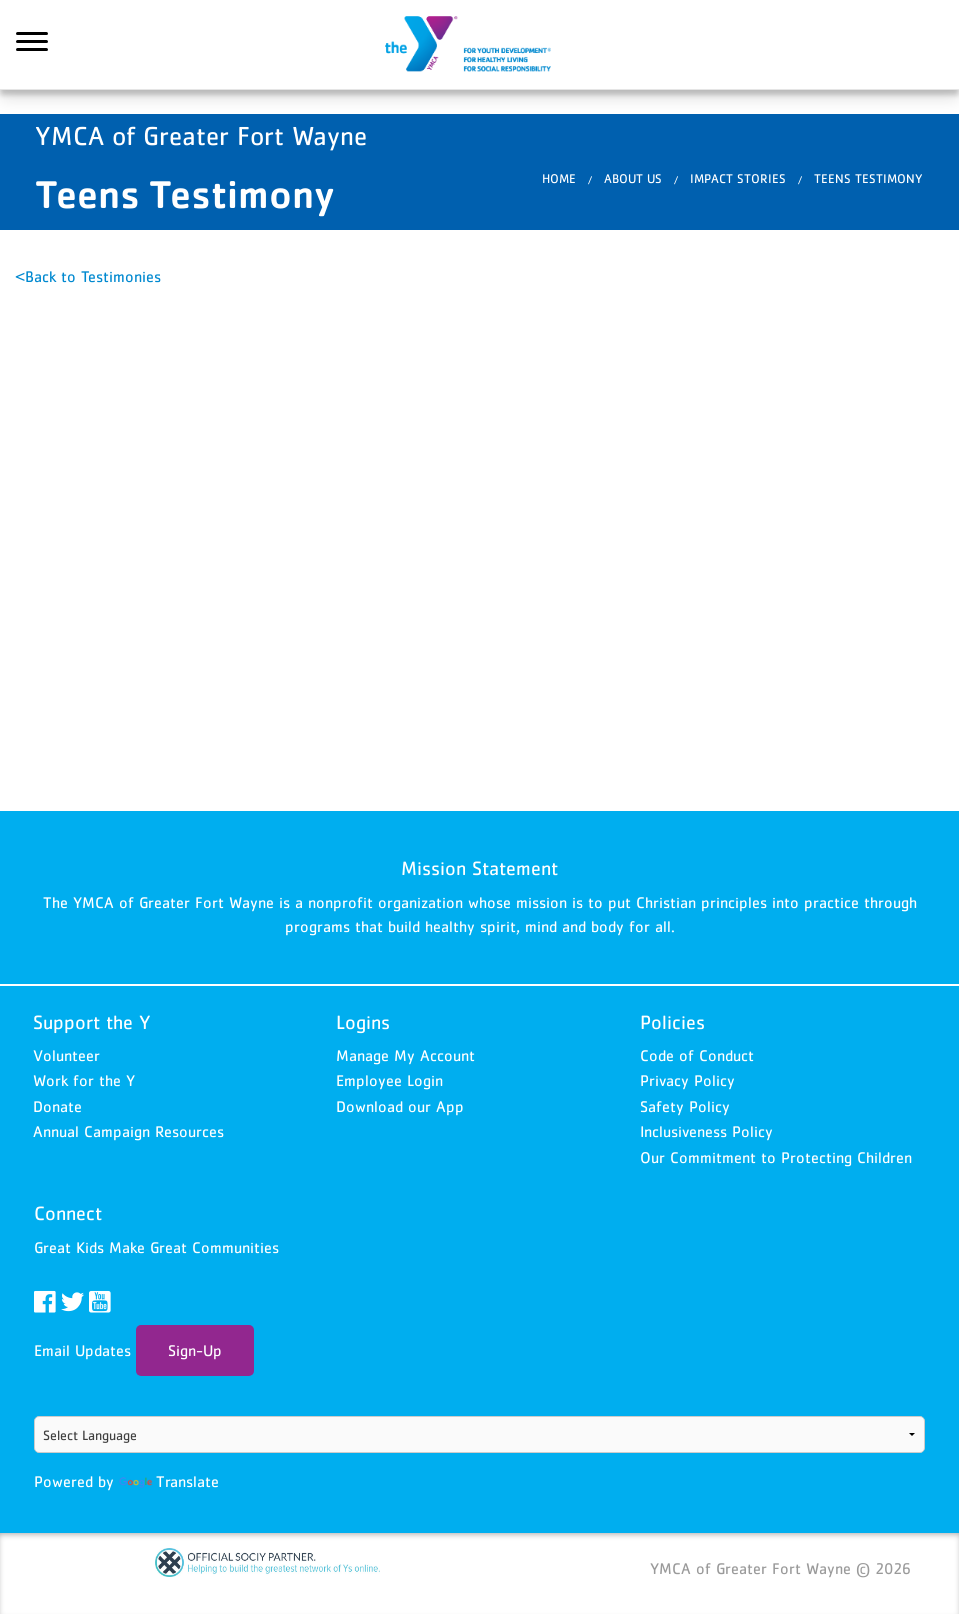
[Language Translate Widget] (480, 1434)
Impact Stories (738, 178)
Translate (169, 1481)
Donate (57, 1106)
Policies (672, 1022)
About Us (633, 178)
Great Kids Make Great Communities (156, 1247)
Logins (363, 1022)
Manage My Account (405, 1055)
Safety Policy (685, 1106)
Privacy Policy (687, 1080)
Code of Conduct (697, 1055)
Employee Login (389, 1080)
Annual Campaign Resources (128, 1131)
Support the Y (92, 1022)
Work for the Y (84, 1080)
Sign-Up (195, 1350)
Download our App (400, 1106)
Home (559, 178)
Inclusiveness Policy (706, 1131)
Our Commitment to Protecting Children (776, 1157)
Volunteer (66, 1055)
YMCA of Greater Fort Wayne (480, 45)
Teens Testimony (868, 178)
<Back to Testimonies (88, 276)
